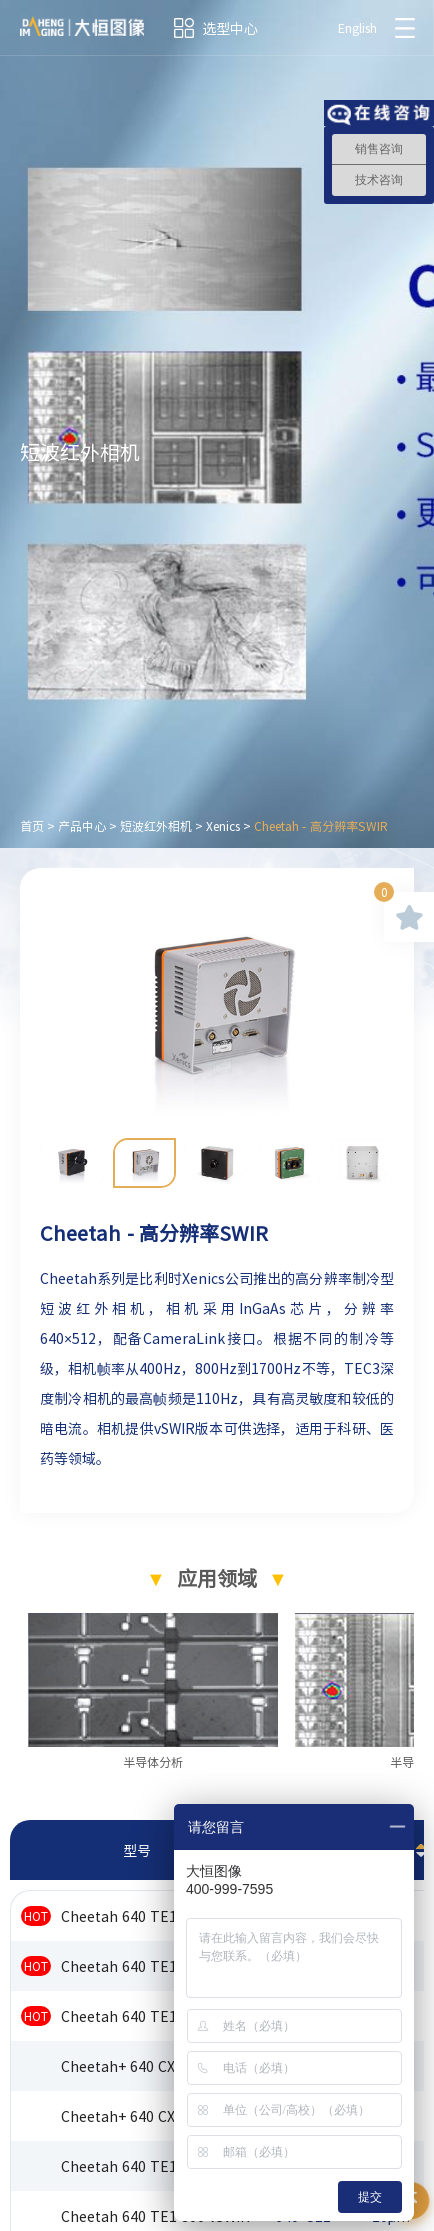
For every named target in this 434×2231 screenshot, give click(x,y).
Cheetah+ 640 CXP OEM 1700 (157, 2116)
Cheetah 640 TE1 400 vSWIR (155, 2166)
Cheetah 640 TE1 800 (133, 1966)
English (357, 28)
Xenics (223, 826)
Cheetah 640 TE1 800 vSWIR (155, 2216)
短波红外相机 (156, 826)
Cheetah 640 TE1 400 (133, 1916)
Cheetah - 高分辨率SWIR (321, 826)
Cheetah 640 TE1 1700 (137, 2016)
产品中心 (82, 826)
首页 (32, 826)
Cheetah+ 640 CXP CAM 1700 (157, 2066)
